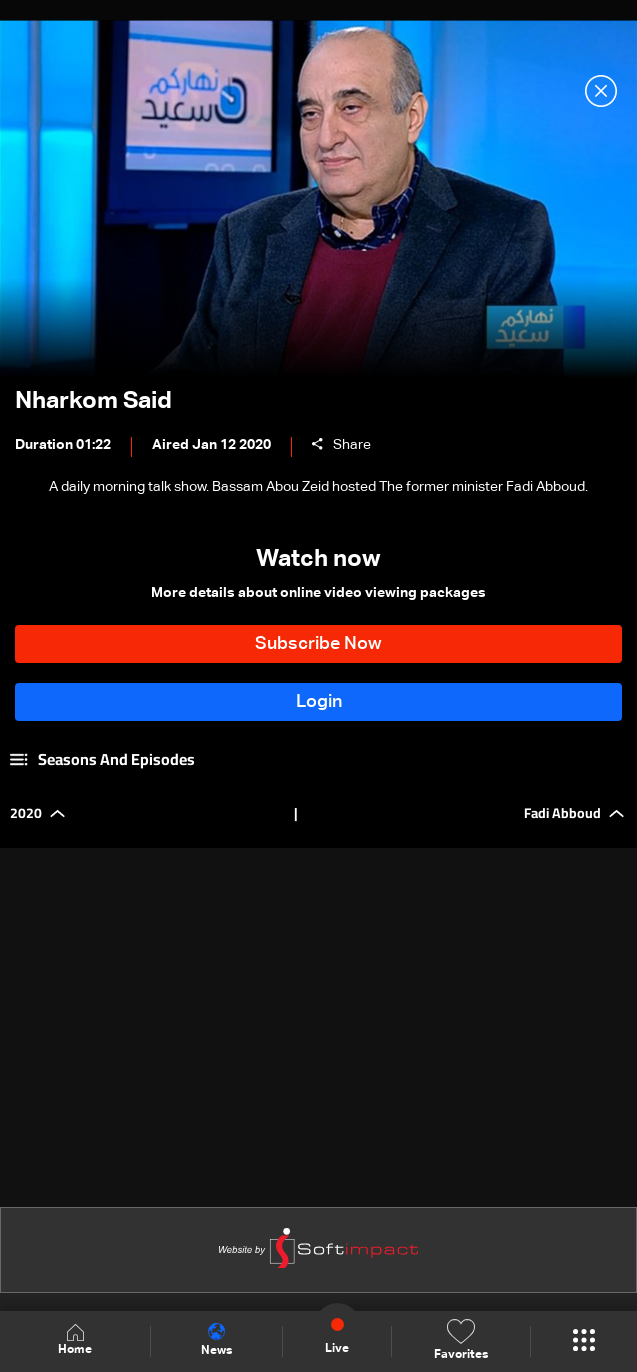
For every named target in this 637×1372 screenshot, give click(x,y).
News (216, 1340)
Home (75, 1340)
